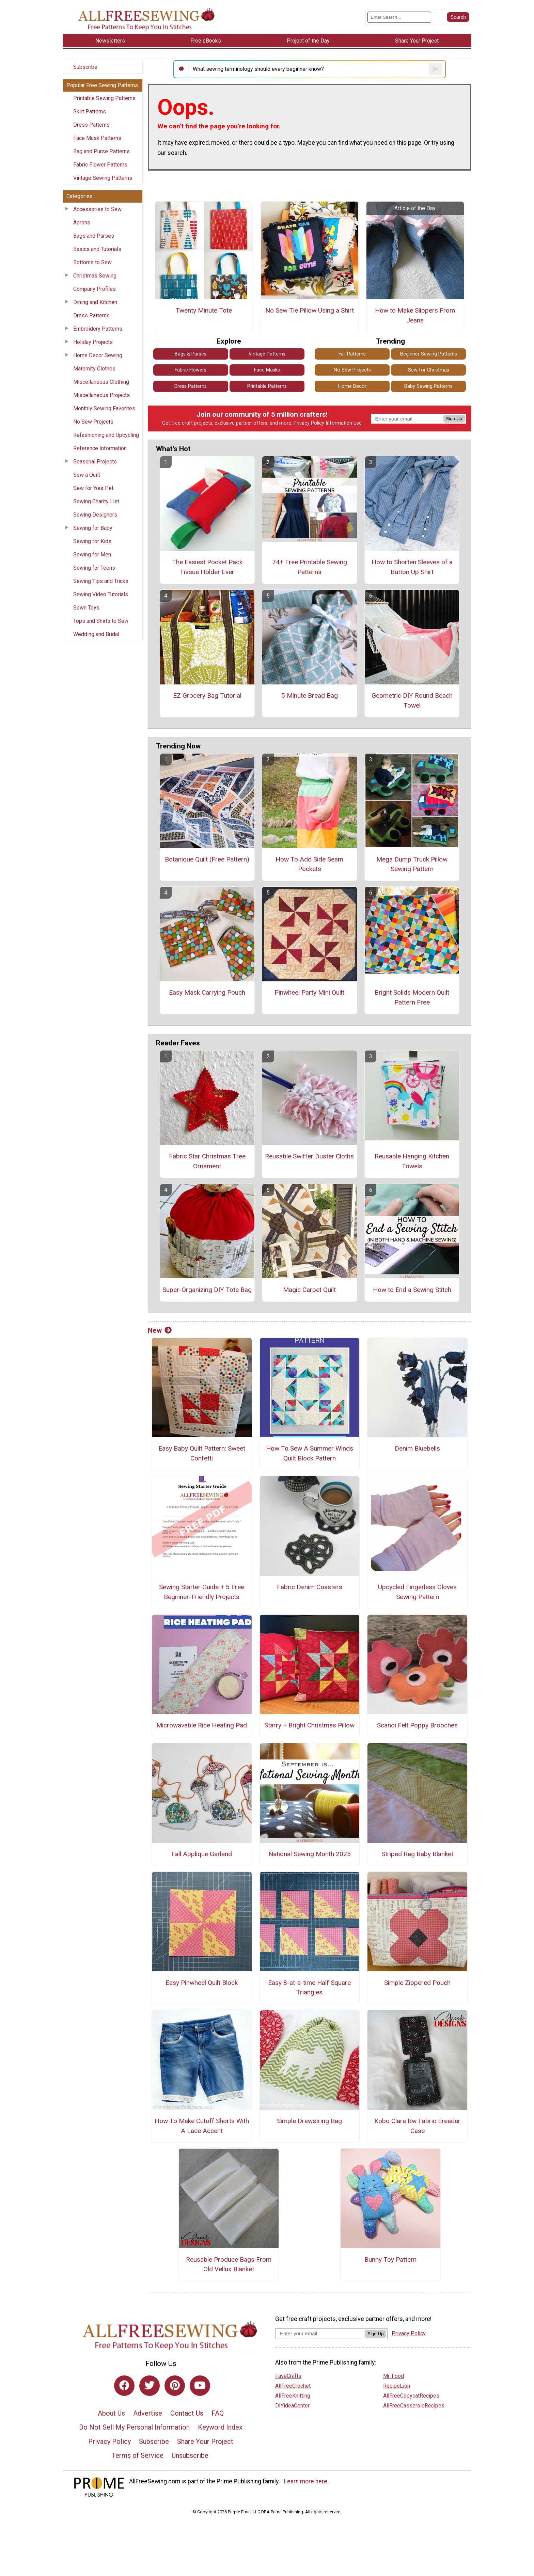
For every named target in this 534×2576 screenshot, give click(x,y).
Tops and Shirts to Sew (100, 621)
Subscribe (85, 67)
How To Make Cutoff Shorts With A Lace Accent (202, 2126)
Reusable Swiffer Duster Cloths (309, 1156)
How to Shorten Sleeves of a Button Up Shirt (412, 567)
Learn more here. (306, 2481)
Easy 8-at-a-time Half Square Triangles (309, 1987)
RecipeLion (396, 2386)
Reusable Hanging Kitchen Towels (412, 1161)
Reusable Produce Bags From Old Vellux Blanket (228, 2264)
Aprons (81, 222)
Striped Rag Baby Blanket (417, 1854)
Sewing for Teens (94, 568)
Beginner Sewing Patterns (428, 354)
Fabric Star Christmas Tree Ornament (207, 1161)
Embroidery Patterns (97, 329)
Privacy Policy (309, 423)
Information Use (344, 423)
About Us (111, 2413)
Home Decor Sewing (97, 355)
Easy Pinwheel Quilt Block (202, 1983)
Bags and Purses (93, 236)
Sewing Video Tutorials (100, 594)
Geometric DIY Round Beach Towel (412, 700)
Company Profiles (94, 289)
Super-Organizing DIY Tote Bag (207, 1290)
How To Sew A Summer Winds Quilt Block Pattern (309, 1453)
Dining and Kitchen (95, 302)
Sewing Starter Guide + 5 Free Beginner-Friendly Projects (201, 1592)
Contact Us (186, 2413)
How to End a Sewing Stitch (412, 1290)
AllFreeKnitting (292, 2395)
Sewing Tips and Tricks (100, 581)
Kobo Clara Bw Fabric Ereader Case (417, 2126)
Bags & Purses (190, 354)
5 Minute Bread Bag (309, 695)
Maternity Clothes (94, 368)
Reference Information (100, 448)
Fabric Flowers (190, 370)
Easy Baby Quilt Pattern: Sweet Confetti (201, 1453)
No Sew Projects (93, 421)
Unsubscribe (190, 2455)
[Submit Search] (458, 17)
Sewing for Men (92, 554)
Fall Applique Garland (201, 1854)
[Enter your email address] (320, 2333)
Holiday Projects (93, 342)
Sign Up (454, 418)
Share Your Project (205, 2441)
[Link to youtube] (200, 2385)
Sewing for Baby (92, 528)
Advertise (147, 2413)
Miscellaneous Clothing (101, 382)
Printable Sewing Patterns (104, 98)
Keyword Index (220, 2427)
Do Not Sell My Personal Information (134, 2427)
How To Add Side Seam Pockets (309, 864)
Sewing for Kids (92, 541)
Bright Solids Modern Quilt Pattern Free (412, 997)
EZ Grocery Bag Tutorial (207, 695)
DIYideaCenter (292, 2405)
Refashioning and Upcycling (106, 435)
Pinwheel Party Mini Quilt (309, 992)
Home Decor (352, 386)
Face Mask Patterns (97, 138)
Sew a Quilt (86, 475)
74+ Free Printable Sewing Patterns (309, 567)
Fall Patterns (352, 354)
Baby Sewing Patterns (428, 386)
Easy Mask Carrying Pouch (207, 992)
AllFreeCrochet (293, 2386)
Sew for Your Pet (93, 488)
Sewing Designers (95, 514)
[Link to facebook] (124, 2385)
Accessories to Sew (97, 209)
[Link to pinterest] (174, 2385)
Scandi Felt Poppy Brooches (417, 1725)
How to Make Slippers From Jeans (415, 315)
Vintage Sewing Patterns (102, 178)
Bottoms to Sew (92, 262)
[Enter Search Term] (399, 17)
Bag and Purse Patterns (101, 151)
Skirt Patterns (89, 111)
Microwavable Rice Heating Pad (201, 1725)
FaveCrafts (288, 2376)
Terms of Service (137, 2455)
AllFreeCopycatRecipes (411, 2395)
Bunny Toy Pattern (390, 2259)
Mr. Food (393, 2376)
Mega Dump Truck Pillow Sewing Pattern (411, 864)
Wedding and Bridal (96, 634)
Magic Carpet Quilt (309, 1290)
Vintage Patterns (267, 354)
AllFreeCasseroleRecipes (413, 2405)
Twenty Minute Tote (204, 310)
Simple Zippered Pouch (417, 1983)
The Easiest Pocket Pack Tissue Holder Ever (207, 567)
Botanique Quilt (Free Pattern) (207, 859)
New (160, 1330)
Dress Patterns (91, 125)
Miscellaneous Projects (101, 395)
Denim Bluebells (417, 1448)
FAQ (217, 2413)
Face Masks (267, 370)
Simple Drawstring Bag (309, 2121)
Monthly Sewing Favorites (104, 408)
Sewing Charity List (96, 501)
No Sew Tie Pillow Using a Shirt (309, 310)
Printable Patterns (267, 386)
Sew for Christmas (428, 370)
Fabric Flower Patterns (100, 164)
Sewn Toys (86, 607)
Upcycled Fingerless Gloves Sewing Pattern (417, 1592)
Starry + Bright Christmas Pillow (309, 1725)
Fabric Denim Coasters (309, 1587)
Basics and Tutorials (97, 249)
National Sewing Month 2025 (309, 1854)
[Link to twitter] (149, 2385)
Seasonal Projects (95, 461)
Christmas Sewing (94, 275)
